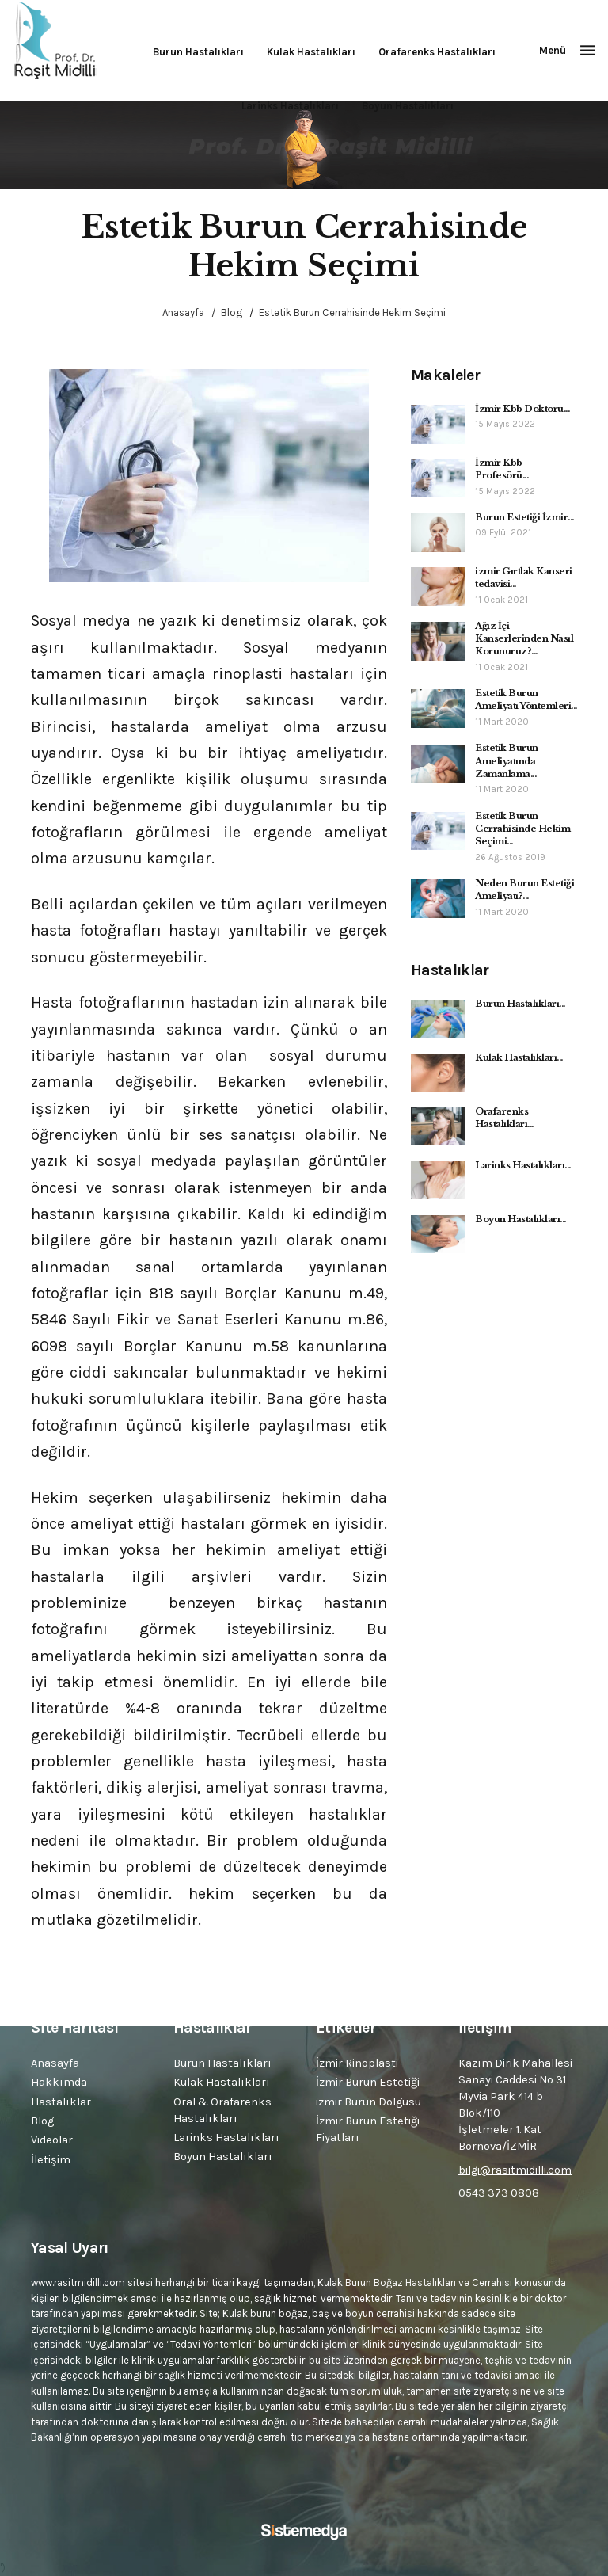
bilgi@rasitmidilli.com (515, 2170)
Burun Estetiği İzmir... (524, 517)
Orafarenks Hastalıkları (437, 52)
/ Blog (224, 312)
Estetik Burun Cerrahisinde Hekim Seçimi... (522, 829)
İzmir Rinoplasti (357, 2063)
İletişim (50, 2159)
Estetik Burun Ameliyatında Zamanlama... (506, 760)
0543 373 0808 (498, 2193)
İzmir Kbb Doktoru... (522, 408)
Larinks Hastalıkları (290, 106)
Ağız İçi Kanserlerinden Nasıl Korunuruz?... (524, 638)
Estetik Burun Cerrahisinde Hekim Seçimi (352, 312)
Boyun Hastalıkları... (520, 1219)
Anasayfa (183, 312)
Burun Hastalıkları (198, 52)
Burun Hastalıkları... (520, 1003)
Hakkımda (59, 2082)
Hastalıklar (61, 2102)
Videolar (52, 2140)
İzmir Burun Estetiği (368, 2082)
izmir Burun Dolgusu (368, 2102)
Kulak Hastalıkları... (519, 1057)
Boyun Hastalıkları (408, 106)
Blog (42, 2121)
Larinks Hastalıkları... (523, 1165)
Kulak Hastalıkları (311, 52)
